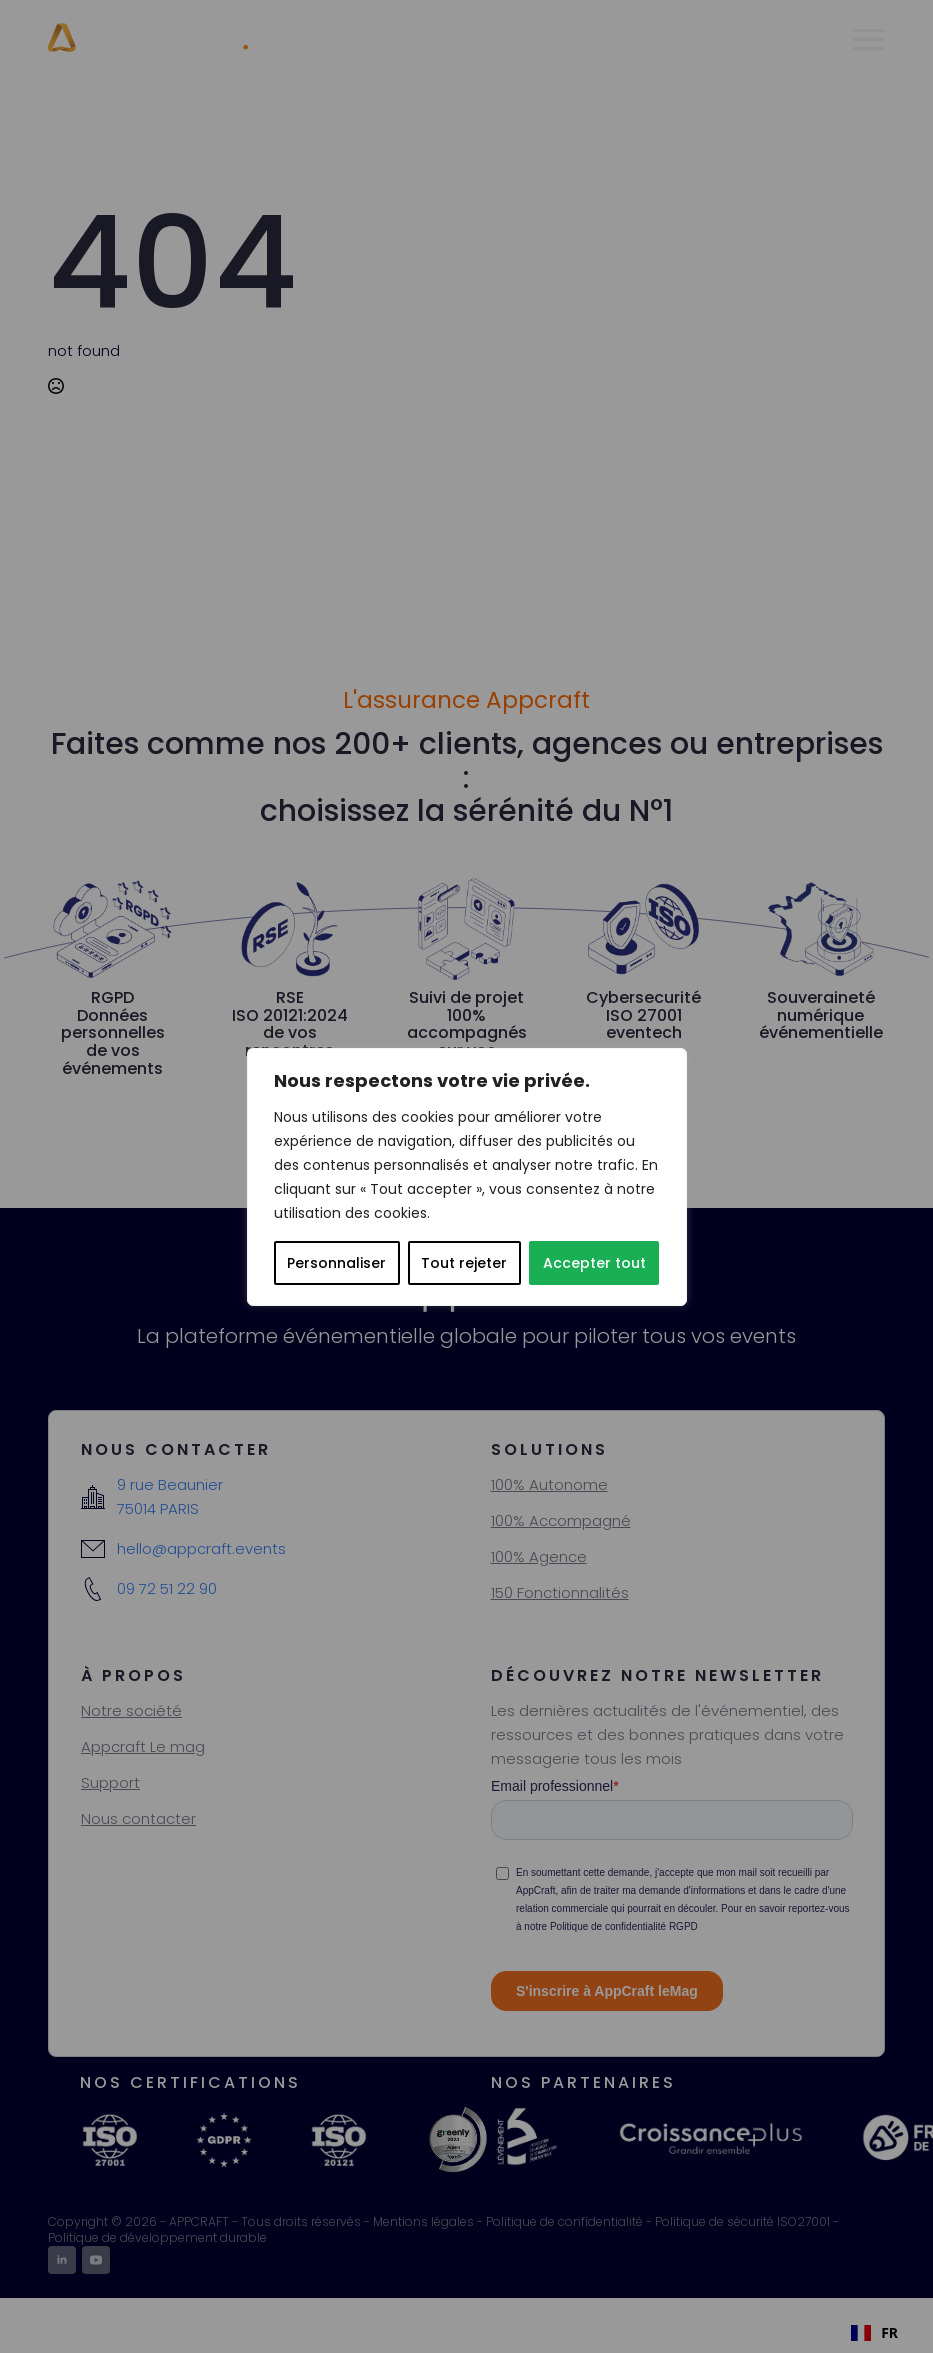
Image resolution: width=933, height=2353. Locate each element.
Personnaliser (336, 1263)
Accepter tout (594, 1263)
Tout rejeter (464, 1263)
